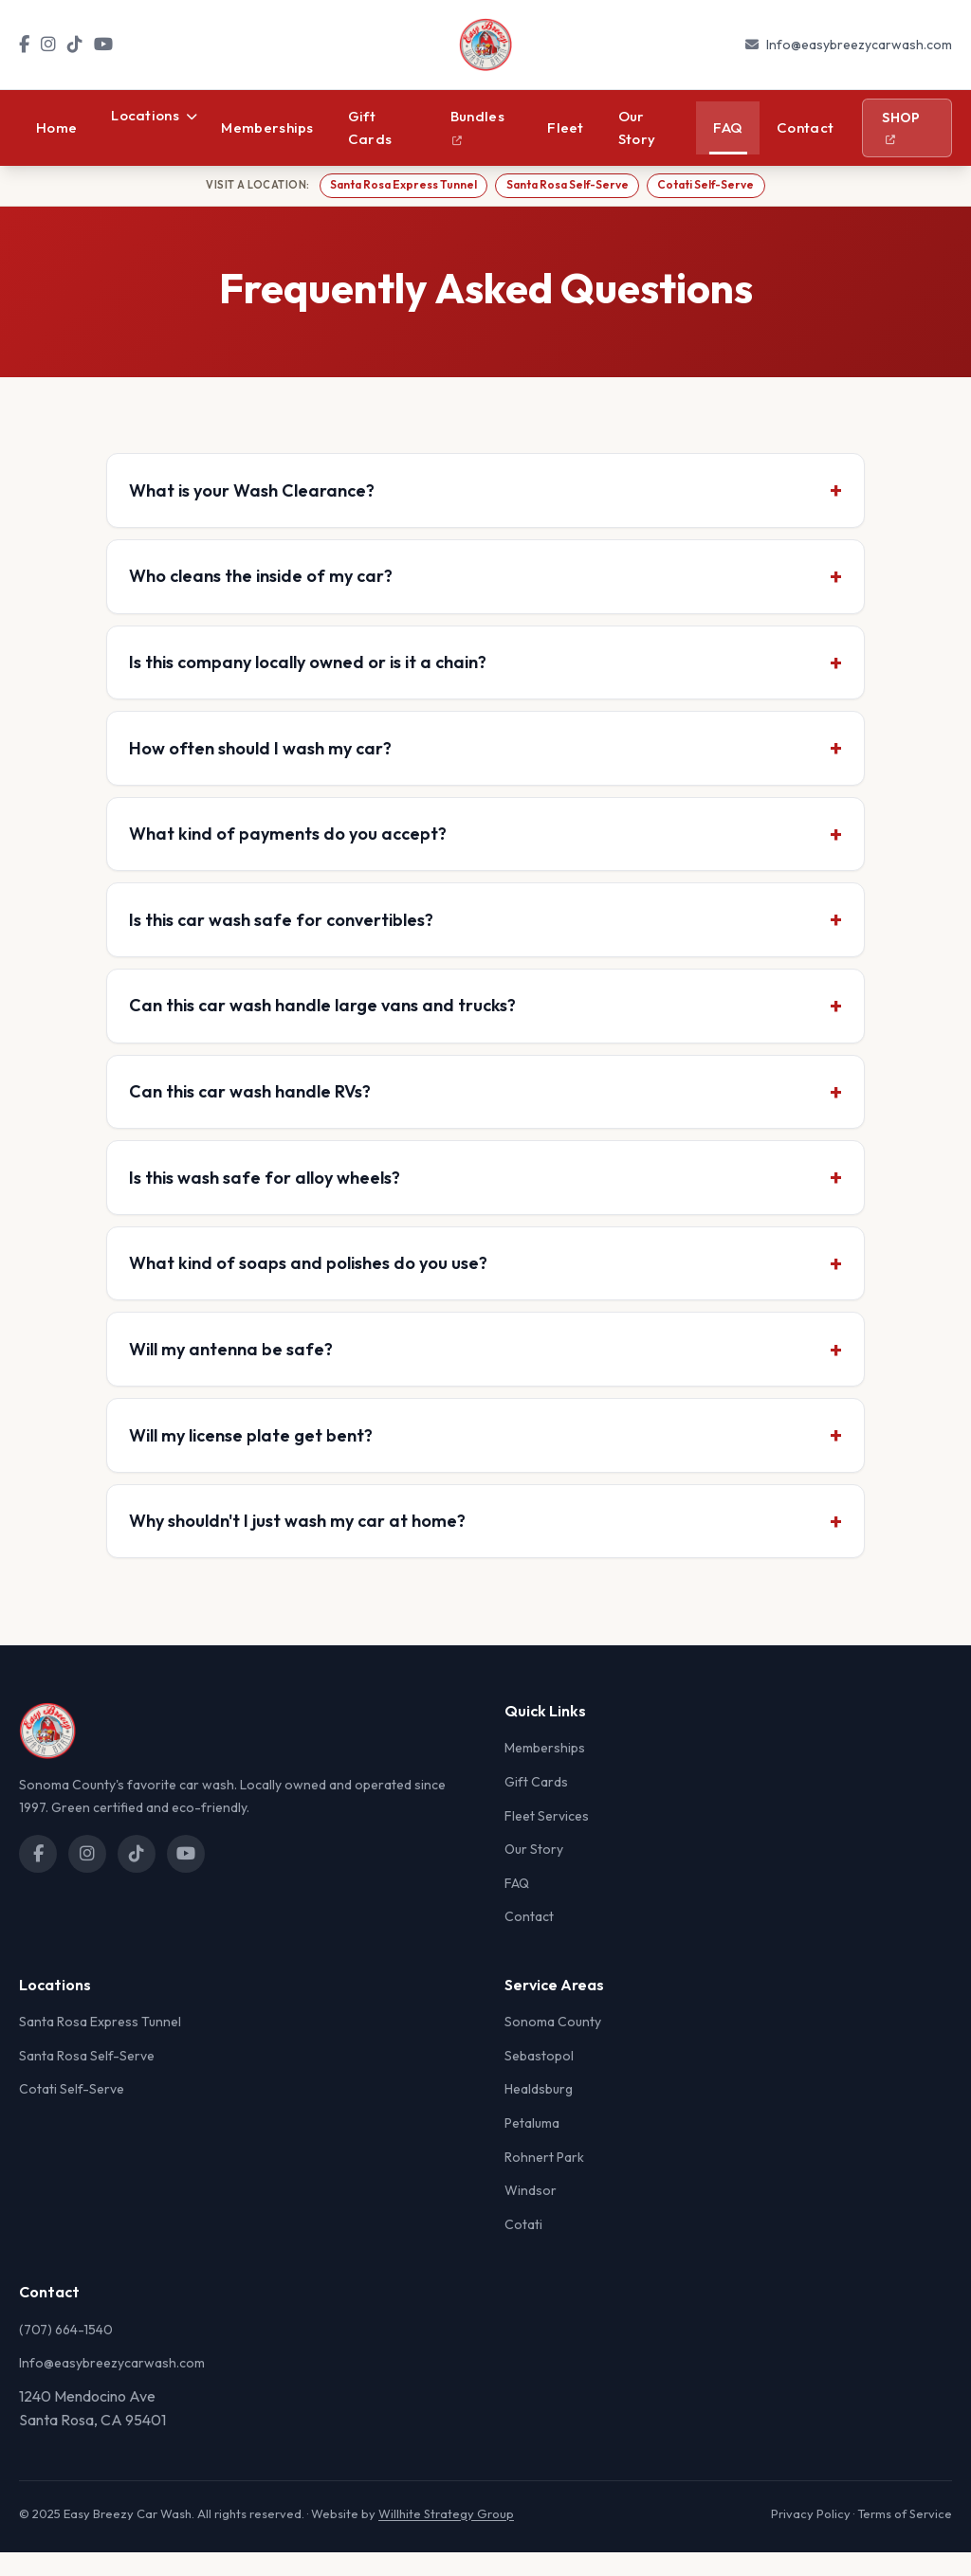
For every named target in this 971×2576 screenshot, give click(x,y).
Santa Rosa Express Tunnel (398, 185)
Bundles (477, 126)
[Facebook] (24, 45)
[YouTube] (103, 45)
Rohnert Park (544, 2180)
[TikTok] (74, 45)
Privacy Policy (811, 2537)
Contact (805, 127)
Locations (154, 115)
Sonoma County (552, 2045)
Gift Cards (370, 127)
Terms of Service (904, 2537)
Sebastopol (539, 2079)
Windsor (530, 2213)
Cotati (523, 2248)
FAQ (727, 127)
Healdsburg (538, 2113)
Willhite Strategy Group (446, 2537)
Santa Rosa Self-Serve (566, 185)
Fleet (565, 127)
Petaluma (531, 2146)
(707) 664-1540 (66, 2353)
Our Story (637, 127)
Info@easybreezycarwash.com (859, 44)
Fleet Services (546, 1839)
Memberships (267, 127)
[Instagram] (48, 45)
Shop (901, 126)
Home (56, 127)
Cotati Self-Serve (710, 185)
